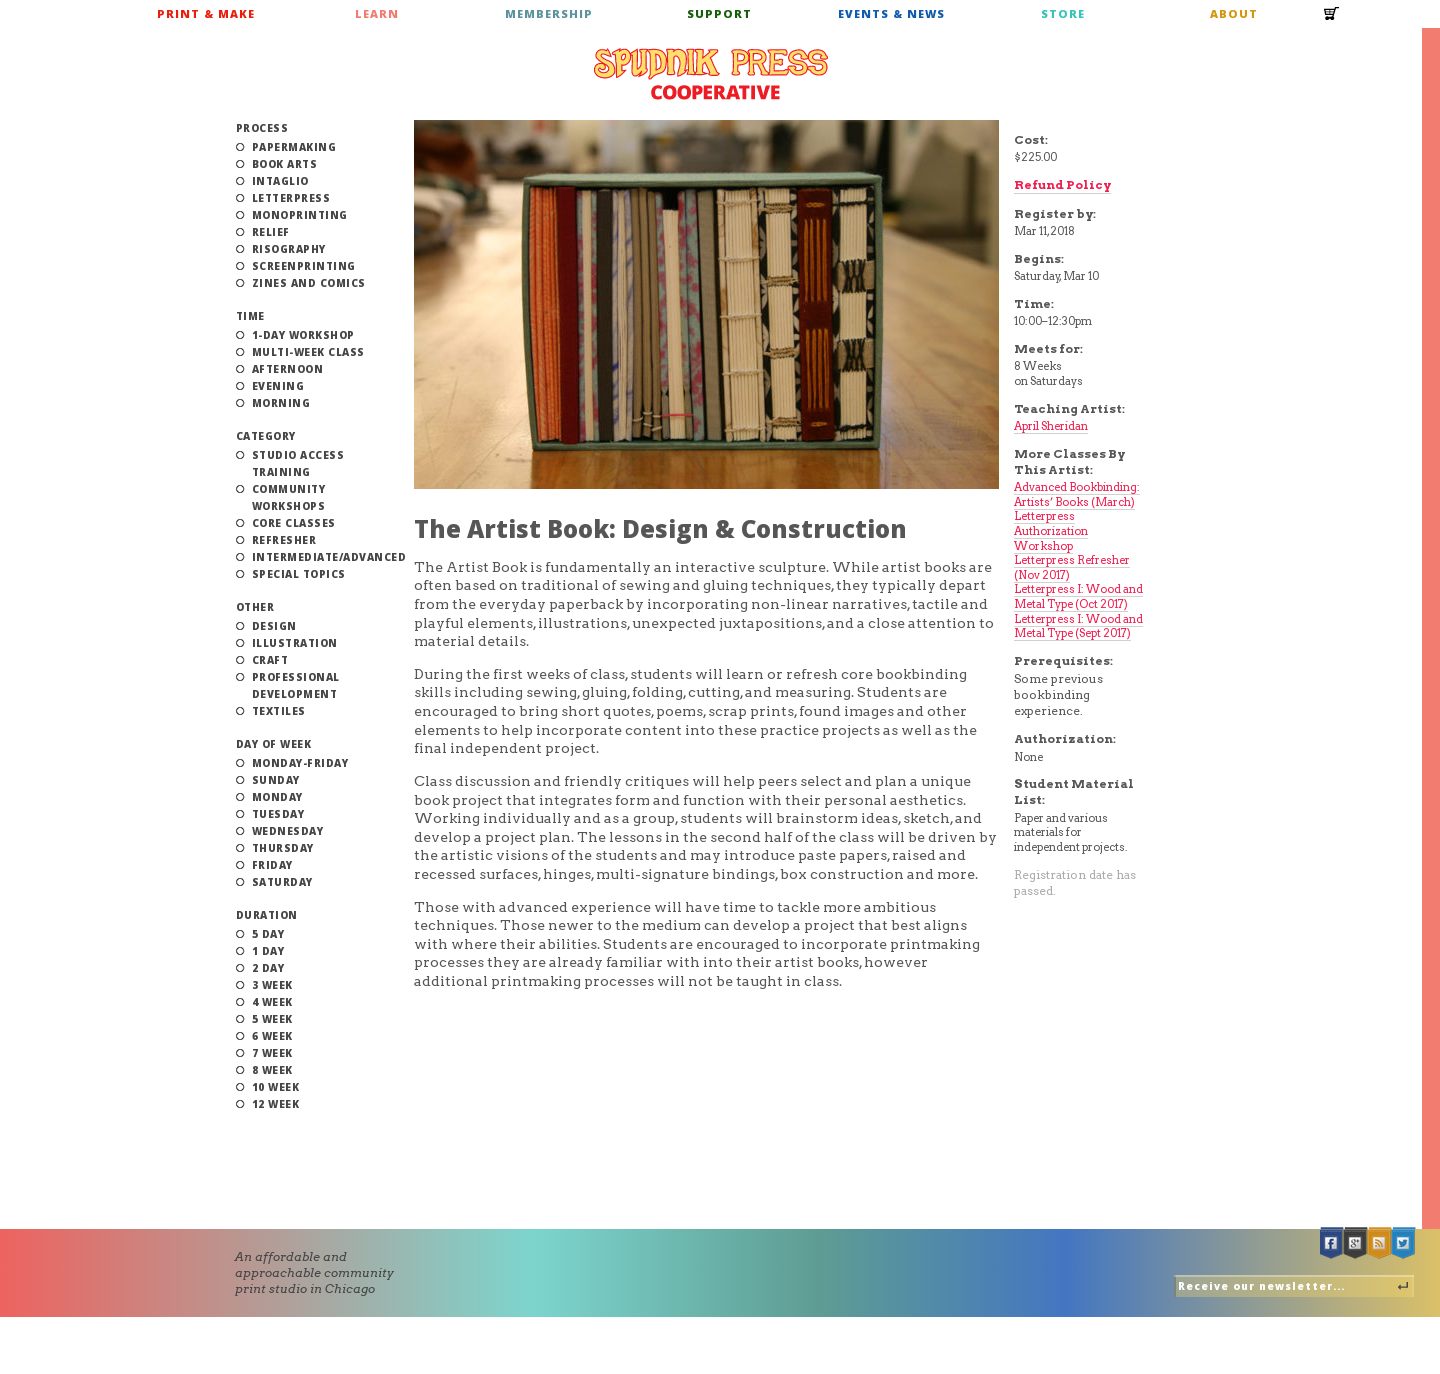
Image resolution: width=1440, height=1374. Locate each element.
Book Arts (285, 164)
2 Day (268, 968)
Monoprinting (300, 215)
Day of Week (274, 744)
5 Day (268, 934)
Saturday (282, 882)
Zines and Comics (309, 283)
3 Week (272, 985)
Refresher (284, 540)
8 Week (272, 1070)
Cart (1332, 20)
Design (274, 626)
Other (255, 607)
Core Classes (294, 523)
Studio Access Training (298, 463)
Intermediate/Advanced (329, 557)
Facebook (1332, 1243)
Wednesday (288, 831)
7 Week (272, 1053)
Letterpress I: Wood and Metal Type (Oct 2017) (1078, 596)
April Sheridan (1051, 426)
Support (719, 13)
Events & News (891, 13)
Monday (277, 797)
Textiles (279, 711)
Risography (289, 249)
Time (250, 316)
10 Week (276, 1087)
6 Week (272, 1036)
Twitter (1404, 1243)
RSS (1380, 1243)
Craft (270, 660)
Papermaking (294, 147)
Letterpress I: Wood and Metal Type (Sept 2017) (1078, 626)
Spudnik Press (711, 74)
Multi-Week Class (308, 352)
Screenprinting (304, 266)
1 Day (268, 951)
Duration (267, 915)
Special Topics (299, 574)
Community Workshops (289, 497)
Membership (549, 13)
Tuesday (278, 814)
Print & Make (206, 13)
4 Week (272, 1002)
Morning (281, 403)
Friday (272, 865)
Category (266, 436)
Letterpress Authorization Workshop (1051, 530)
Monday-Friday (300, 763)
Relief (271, 232)
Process (262, 128)
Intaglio (280, 181)
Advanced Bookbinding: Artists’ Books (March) (1077, 494)
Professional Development (296, 685)
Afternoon (288, 369)
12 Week (276, 1104)
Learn (377, 13)
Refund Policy (1062, 184)
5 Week (272, 1019)
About (1234, 13)
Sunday (276, 780)
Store (1063, 13)
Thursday (283, 848)
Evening (278, 386)
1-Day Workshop (303, 335)
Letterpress (291, 198)
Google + (1356, 1243)
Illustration (295, 643)
